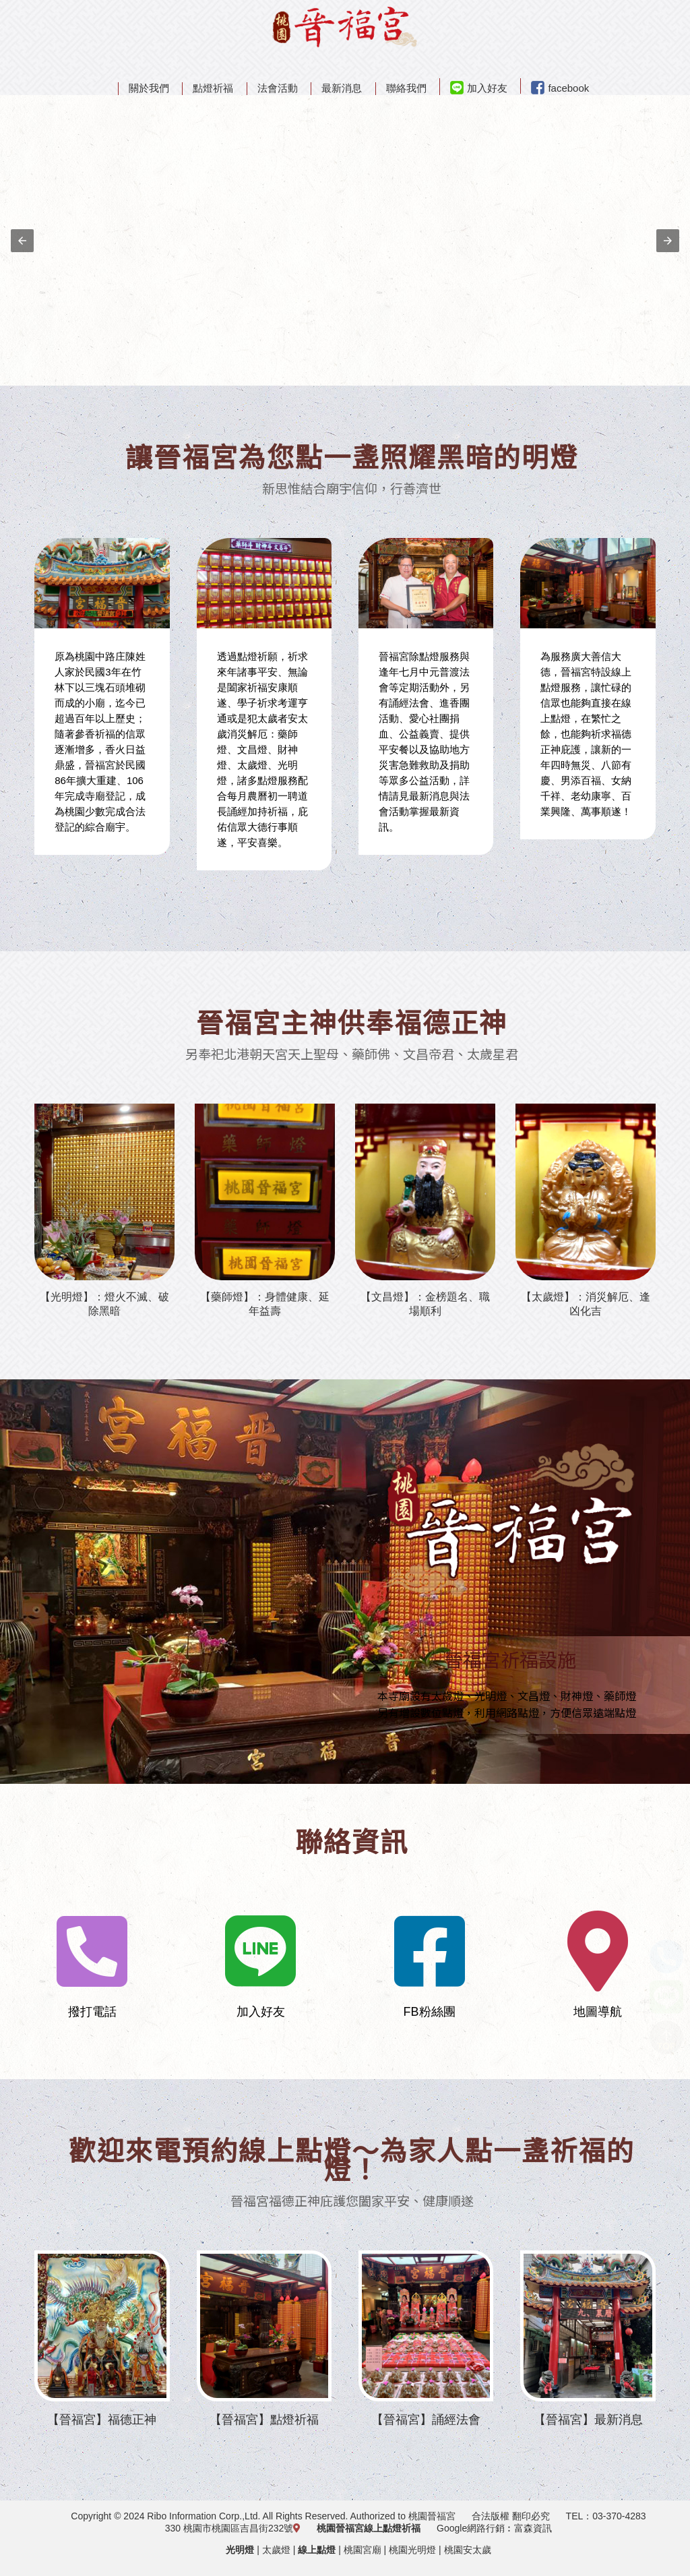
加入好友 (478, 88)
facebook (560, 88)
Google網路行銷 (471, 2528)
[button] (22, 240)
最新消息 (341, 88)
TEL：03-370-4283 (606, 2516)
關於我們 (149, 88)
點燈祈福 (213, 88)
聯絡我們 (406, 88)
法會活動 (277, 88)
